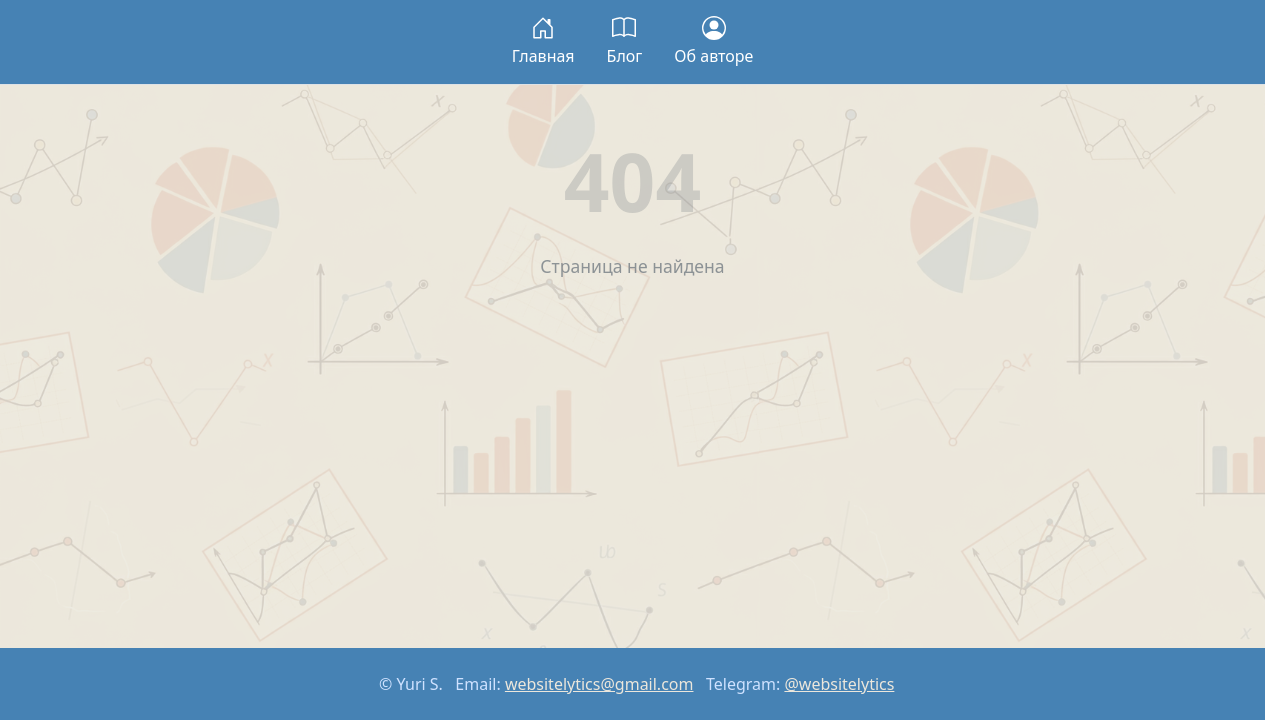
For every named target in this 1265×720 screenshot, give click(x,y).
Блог (625, 41)
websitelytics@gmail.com (599, 684)
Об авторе (713, 41)
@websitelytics (839, 684)
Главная (543, 41)
